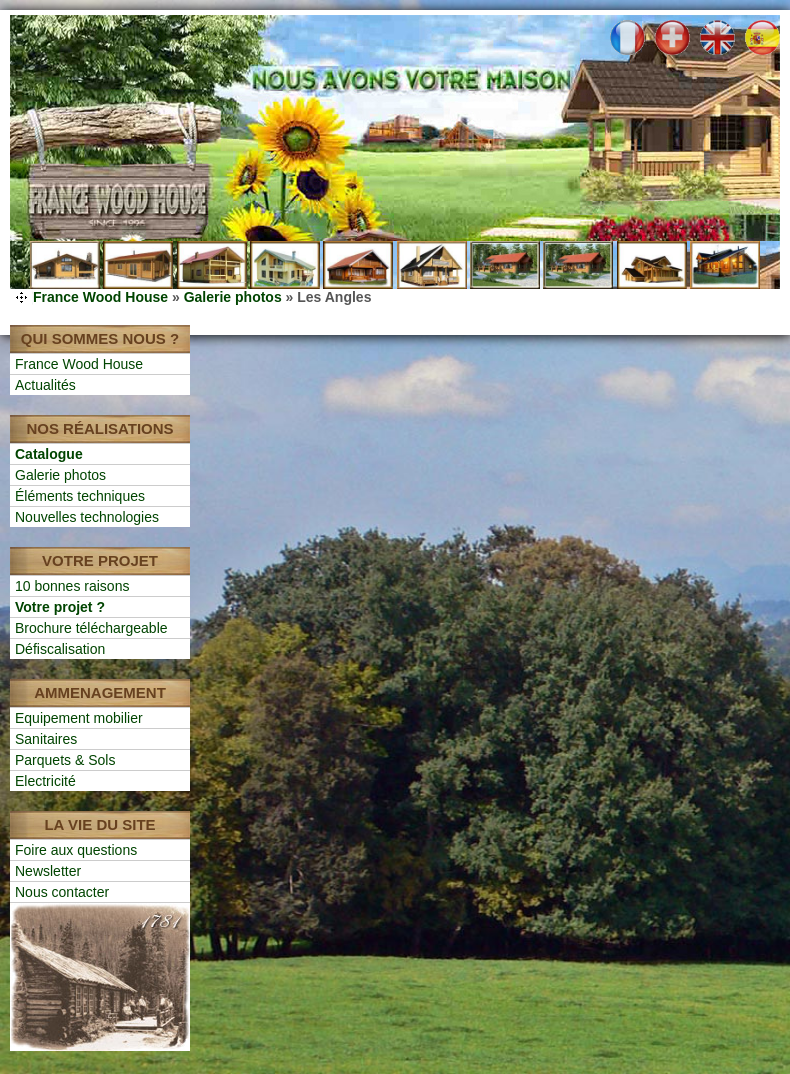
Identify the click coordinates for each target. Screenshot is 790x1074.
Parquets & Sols (65, 760)
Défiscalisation (60, 649)
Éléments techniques (80, 496)
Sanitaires (46, 739)
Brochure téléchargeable (91, 628)
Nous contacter (62, 892)
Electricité (45, 781)
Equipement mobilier (79, 718)
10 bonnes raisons (72, 586)
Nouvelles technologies (87, 517)
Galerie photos (233, 297)
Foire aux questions (76, 850)
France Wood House (100, 297)
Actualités (45, 385)
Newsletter (48, 871)
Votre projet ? (60, 607)
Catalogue (49, 454)
